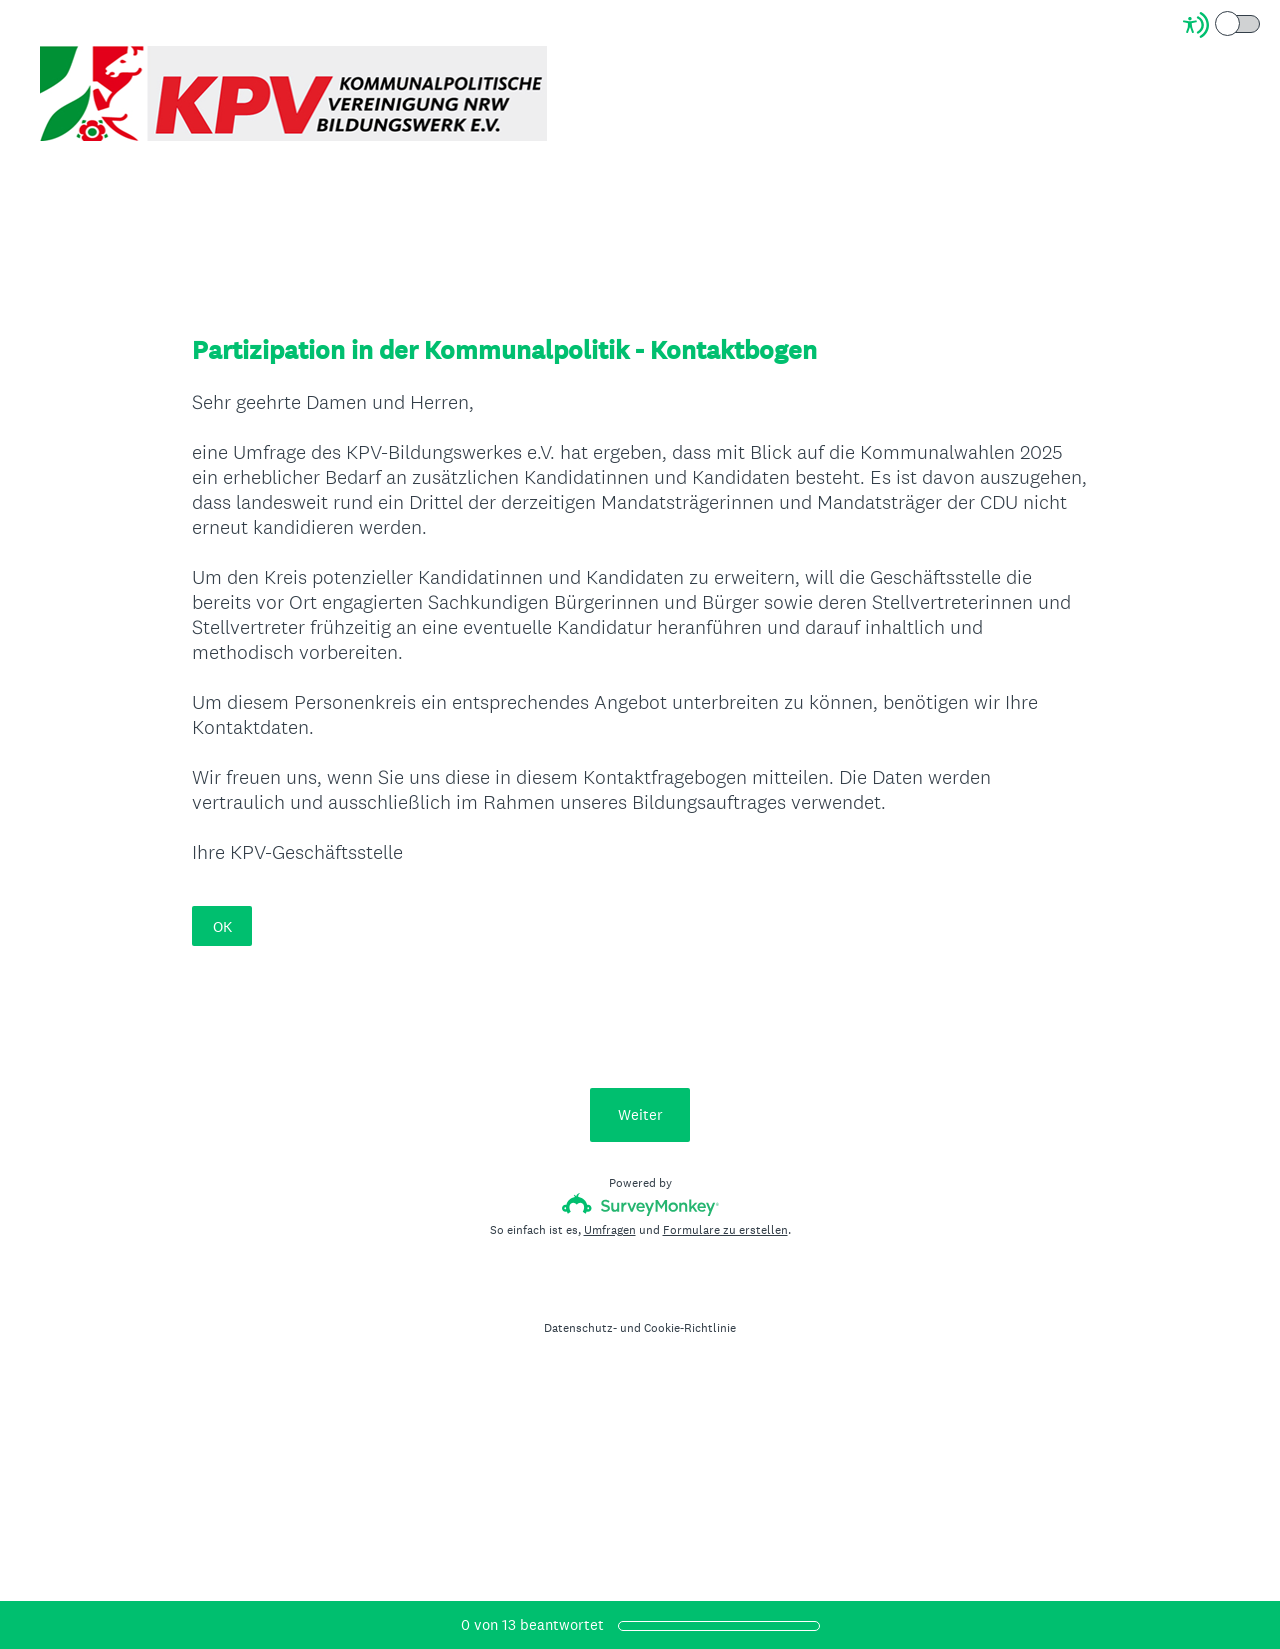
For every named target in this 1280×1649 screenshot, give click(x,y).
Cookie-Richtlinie (690, 1328)
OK (222, 926)
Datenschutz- (580, 1328)
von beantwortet (532, 1624)
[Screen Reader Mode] (1223, 25)
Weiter (640, 1114)
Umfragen (610, 1230)
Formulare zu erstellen (725, 1230)
